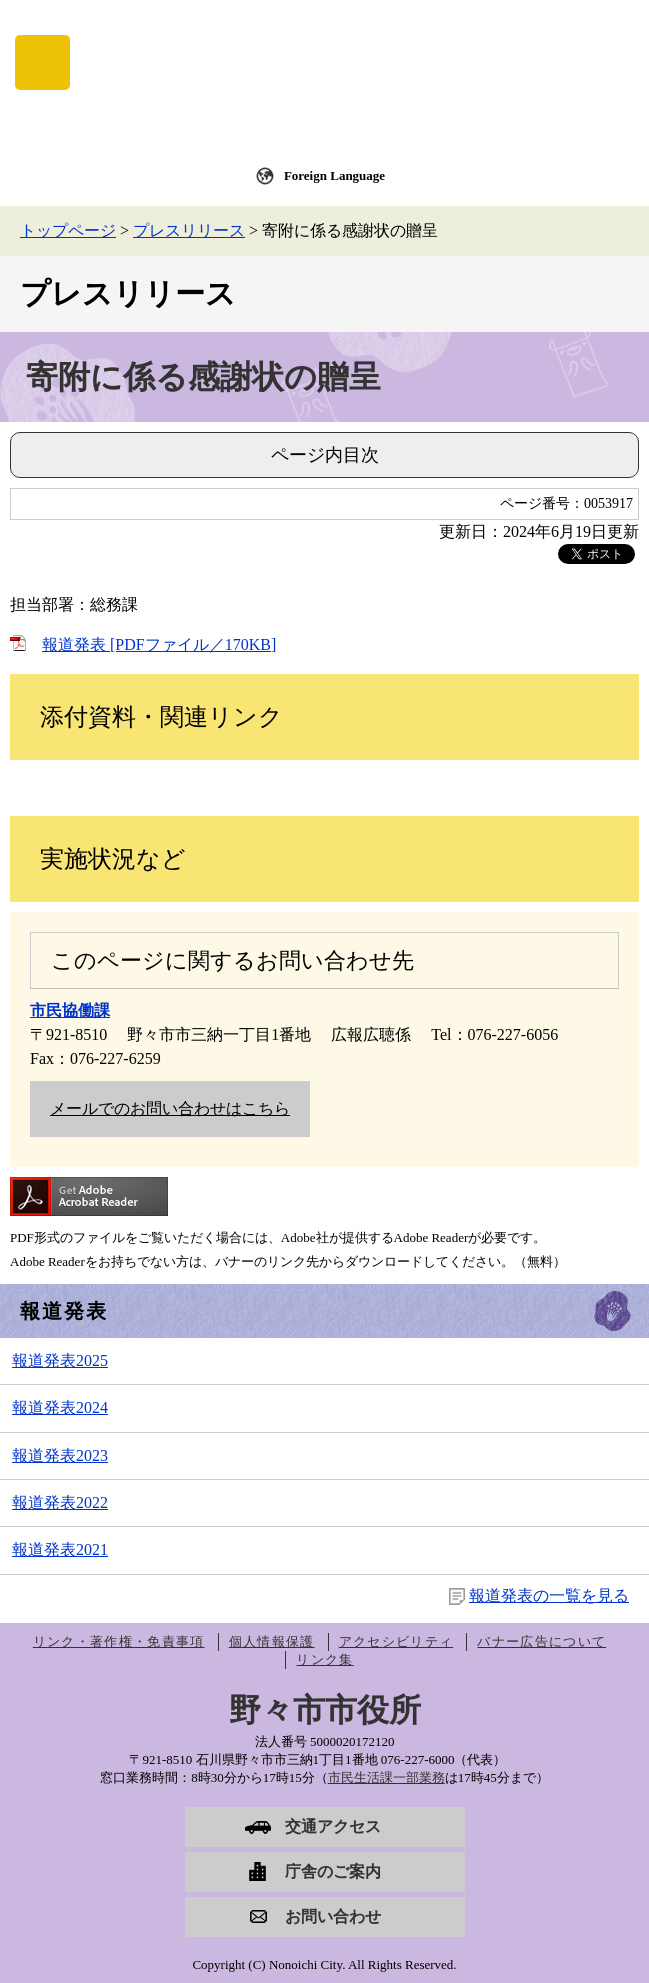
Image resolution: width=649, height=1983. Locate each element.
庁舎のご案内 (333, 1871)
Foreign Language (334, 175)
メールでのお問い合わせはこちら (170, 1108)
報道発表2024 (60, 1407)
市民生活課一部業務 (386, 1777)
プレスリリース (189, 230)
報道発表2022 (60, 1502)
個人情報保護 (272, 1641)
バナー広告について (541, 1641)
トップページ (68, 230)
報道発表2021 (60, 1549)
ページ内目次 (325, 455)
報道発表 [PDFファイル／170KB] (159, 644)
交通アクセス (333, 1826)
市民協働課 (70, 1010)
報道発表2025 (60, 1360)
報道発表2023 (60, 1455)
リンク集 (324, 1659)
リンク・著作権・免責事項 (119, 1641)
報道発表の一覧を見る (549, 1595)
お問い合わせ (333, 1916)
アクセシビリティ (396, 1641)
